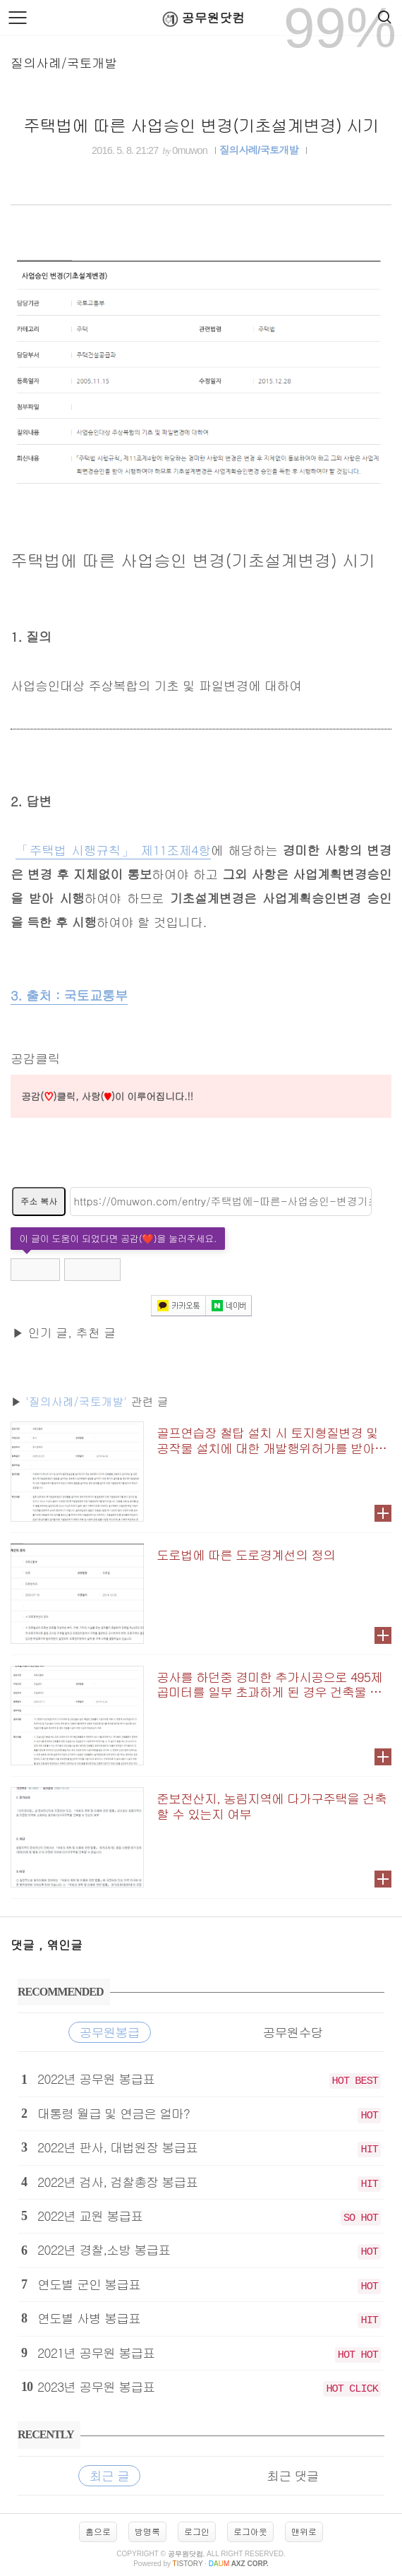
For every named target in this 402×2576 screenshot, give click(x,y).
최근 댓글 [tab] (293, 2475)
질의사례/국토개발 (64, 62)
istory (188, 2564)
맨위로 (304, 2531)
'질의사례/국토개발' (76, 1401)
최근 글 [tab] (109, 2475)
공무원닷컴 (201, 18)
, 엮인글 (61, 1944)
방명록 (147, 2531)
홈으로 (98, 2531)
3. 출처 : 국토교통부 (69, 995)
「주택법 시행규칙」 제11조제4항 (113, 850)
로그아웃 (250, 2531)
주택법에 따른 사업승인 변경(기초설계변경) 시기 (201, 125)
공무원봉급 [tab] (110, 2032)
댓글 (25, 1944)
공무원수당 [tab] (293, 2032)
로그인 (196, 2531)
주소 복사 (38, 1201)
